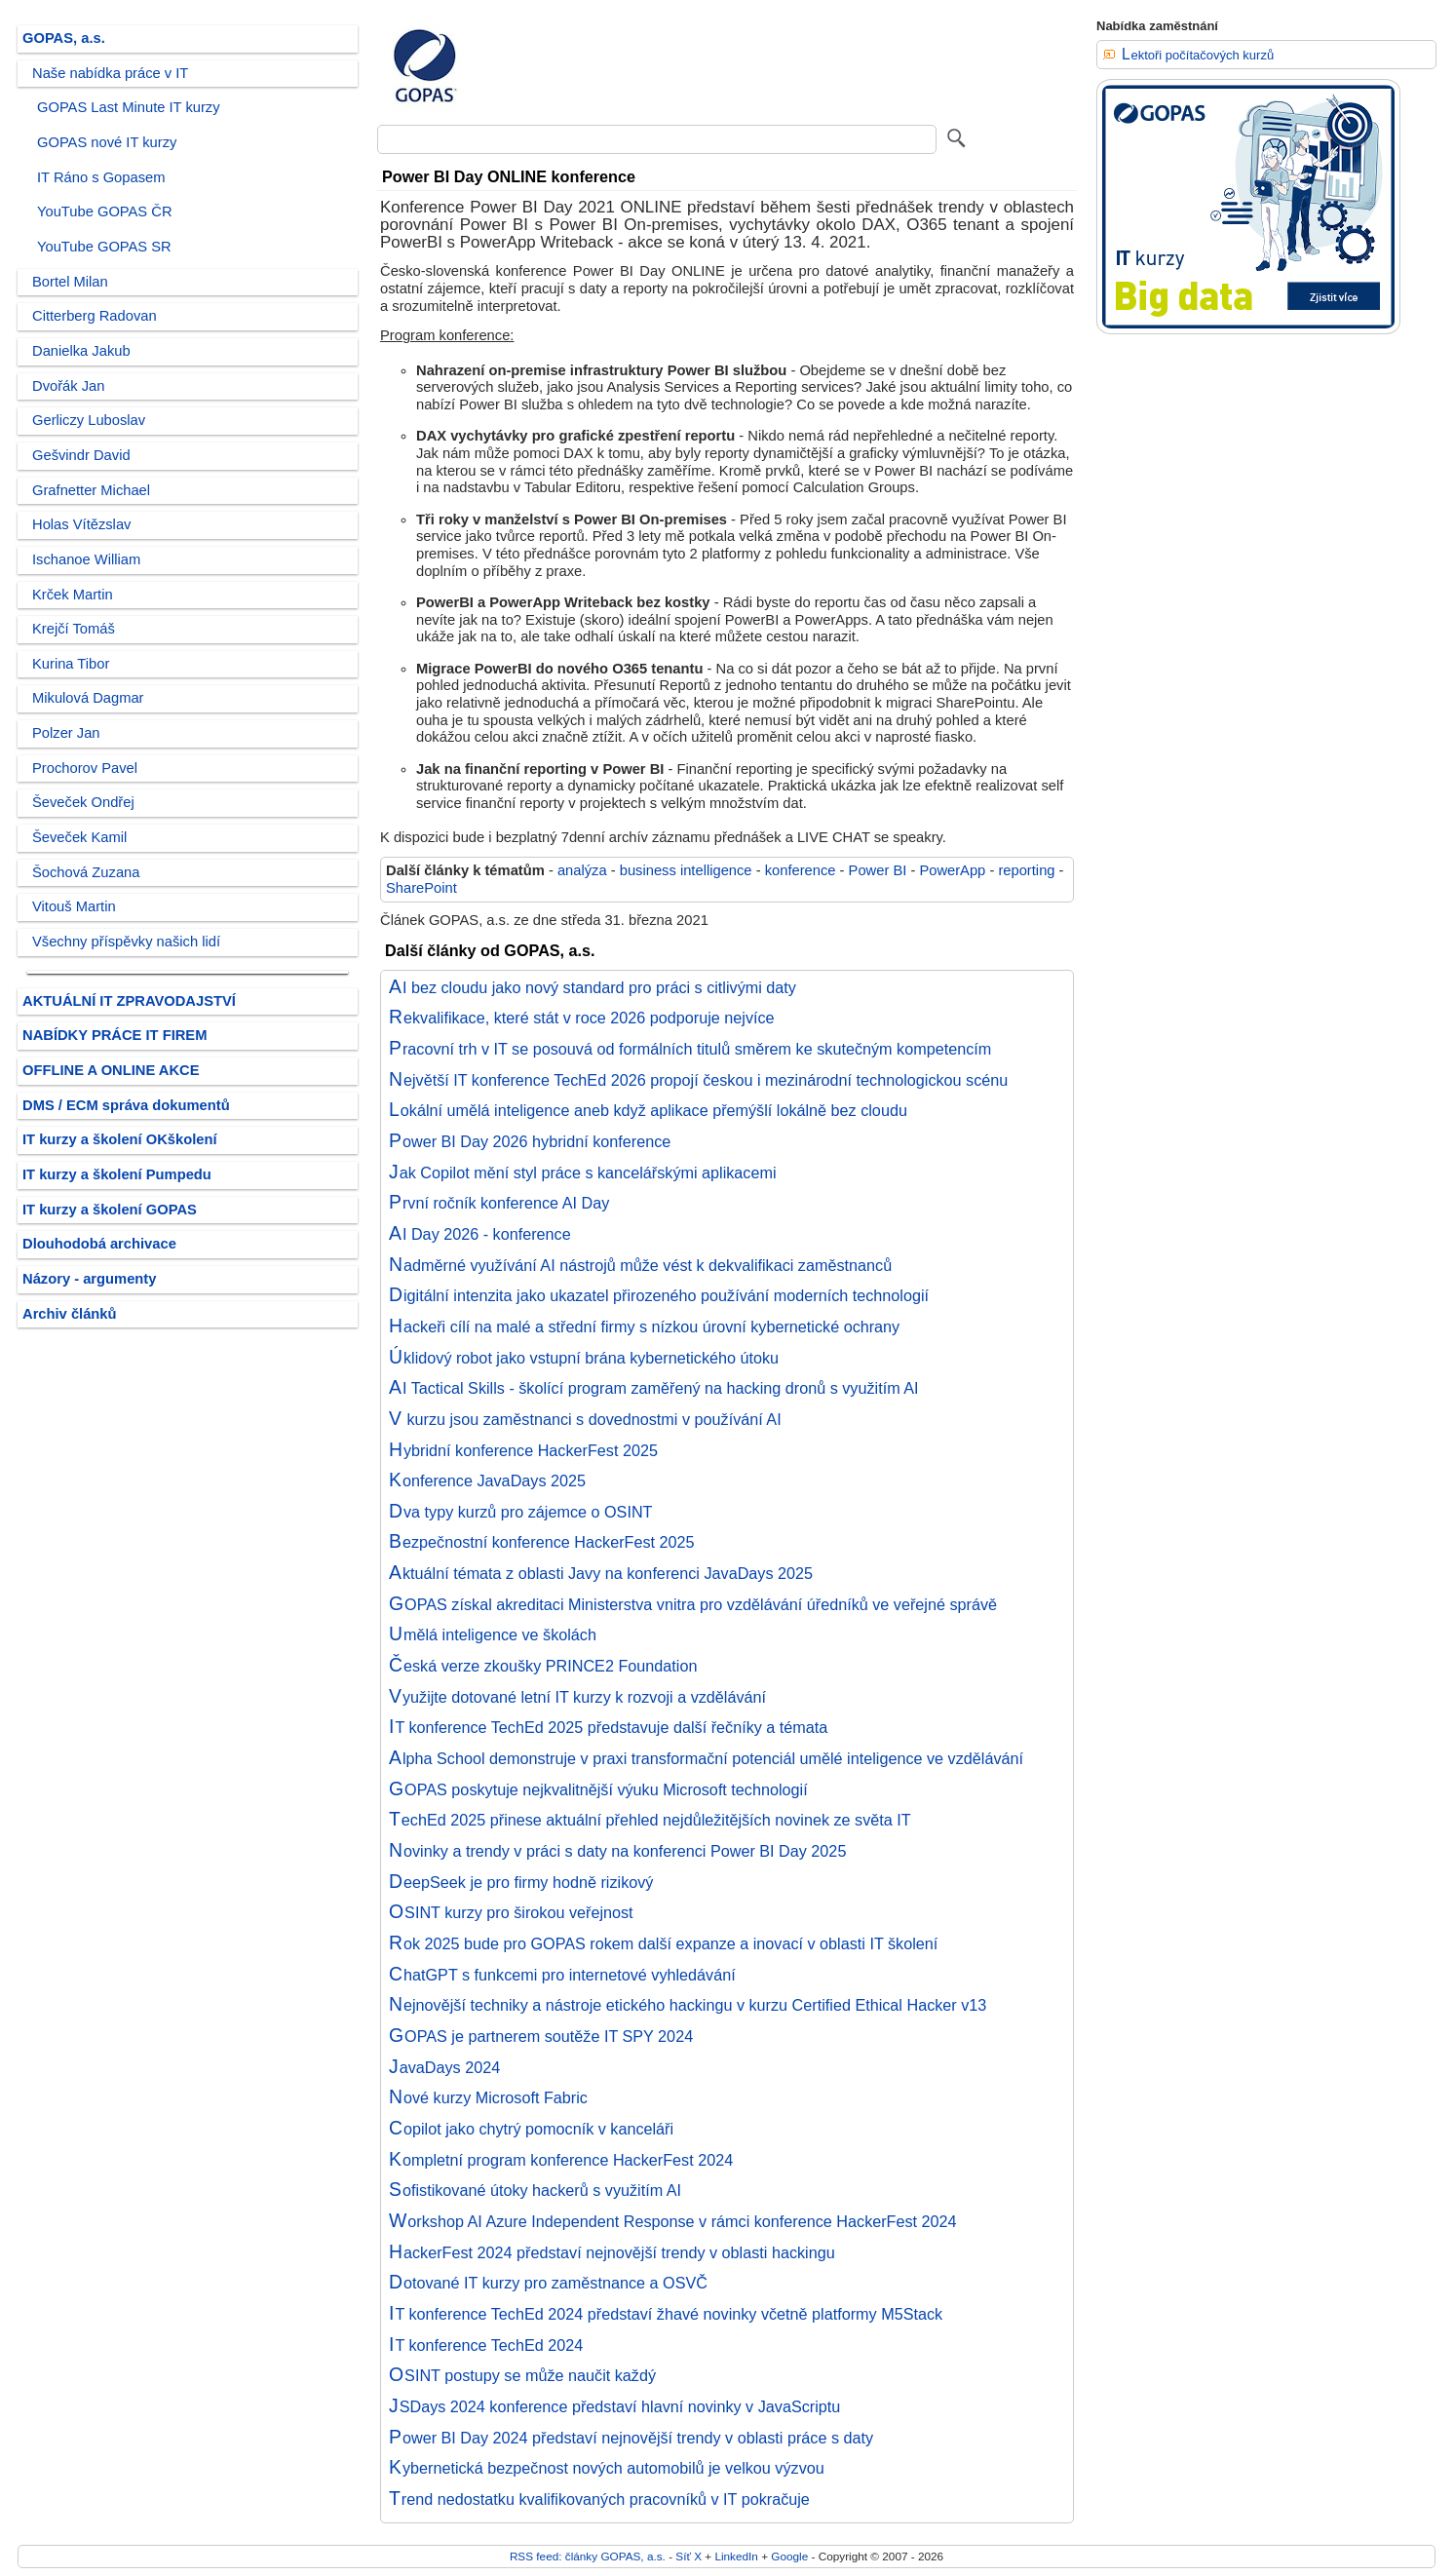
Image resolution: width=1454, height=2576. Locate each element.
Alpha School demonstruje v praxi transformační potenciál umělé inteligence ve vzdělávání (706, 1758)
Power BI (878, 870)
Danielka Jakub (81, 351)
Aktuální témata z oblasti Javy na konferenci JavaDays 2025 (601, 1573)
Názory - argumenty (89, 1279)
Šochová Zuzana (85, 872)
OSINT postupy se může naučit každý (522, 2375)
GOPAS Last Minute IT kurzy (128, 107)
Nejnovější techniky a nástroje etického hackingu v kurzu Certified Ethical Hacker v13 (687, 2005)
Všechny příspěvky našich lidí (126, 941)
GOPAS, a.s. (63, 38)
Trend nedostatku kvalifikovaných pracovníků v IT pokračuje (599, 2499)
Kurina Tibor (70, 664)
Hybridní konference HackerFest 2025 (523, 1450)
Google (789, 2556)
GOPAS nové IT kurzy (106, 142)
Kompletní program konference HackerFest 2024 (561, 2160)
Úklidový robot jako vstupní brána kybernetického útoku (584, 1357)
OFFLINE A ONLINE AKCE (111, 1070)
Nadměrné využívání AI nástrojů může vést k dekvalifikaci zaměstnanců (640, 1265)
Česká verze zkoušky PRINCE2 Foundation (543, 1665)
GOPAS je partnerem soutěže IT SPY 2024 (541, 2036)
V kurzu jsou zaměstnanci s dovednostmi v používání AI (585, 1419)
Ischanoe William (86, 559)
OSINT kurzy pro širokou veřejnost (511, 1912)
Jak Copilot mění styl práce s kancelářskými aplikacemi (583, 1172)
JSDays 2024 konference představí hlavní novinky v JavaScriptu (614, 2406)
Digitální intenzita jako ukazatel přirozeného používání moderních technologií (659, 1295)
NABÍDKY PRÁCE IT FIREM (114, 1035)
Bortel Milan (70, 281)
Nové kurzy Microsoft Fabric (488, 2097)
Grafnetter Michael (91, 490)
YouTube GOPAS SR (104, 246)
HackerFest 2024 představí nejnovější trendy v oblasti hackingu (612, 2252)
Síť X (688, 2556)
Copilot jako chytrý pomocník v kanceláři (531, 2128)
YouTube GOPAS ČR (104, 211)
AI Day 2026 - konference (480, 1234)
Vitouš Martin (74, 906)
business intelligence (686, 870)
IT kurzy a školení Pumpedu (116, 1174)
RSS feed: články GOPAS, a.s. (588, 2556)
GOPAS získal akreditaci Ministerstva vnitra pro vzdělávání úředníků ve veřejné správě (693, 1604)
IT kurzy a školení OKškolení (119, 1139)
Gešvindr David (81, 455)
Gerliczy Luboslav (88, 420)
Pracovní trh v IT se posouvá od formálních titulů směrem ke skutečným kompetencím (690, 1048)
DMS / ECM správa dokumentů (126, 1105)
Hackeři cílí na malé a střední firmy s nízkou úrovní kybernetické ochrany (644, 1326)
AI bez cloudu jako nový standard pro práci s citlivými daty (592, 987)
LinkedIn (735, 2556)
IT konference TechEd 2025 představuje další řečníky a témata (608, 1727)
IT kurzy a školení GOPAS (109, 1209)
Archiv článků (69, 1314)
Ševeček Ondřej (83, 802)
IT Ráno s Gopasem (101, 177)
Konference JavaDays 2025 (487, 1480)
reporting (1026, 870)
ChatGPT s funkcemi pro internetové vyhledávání (562, 1974)
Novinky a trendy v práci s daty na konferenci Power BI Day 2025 (617, 1851)
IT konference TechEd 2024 (486, 2345)
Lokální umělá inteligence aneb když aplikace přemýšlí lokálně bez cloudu (648, 1110)
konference (800, 870)
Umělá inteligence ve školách (492, 1634)
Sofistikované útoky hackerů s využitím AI (535, 2190)
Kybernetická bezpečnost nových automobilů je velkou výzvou (606, 2468)
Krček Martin (72, 594)
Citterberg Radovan (94, 316)
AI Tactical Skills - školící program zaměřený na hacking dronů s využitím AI (654, 1388)
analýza (582, 870)
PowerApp (952, 870)
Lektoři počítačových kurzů (1198, 55)
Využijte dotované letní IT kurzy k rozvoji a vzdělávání (577, 1697)
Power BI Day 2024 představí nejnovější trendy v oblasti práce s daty (631, 2437)
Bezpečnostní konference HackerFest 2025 (542, 1542)
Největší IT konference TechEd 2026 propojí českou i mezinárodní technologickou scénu (698, 1080)
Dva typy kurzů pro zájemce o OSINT (521, 1511)
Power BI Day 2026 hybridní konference (529, 1141)
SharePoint (421, 888)
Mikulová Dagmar (88, 698)
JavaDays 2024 (444, 2067)
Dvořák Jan (68, 386)
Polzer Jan (66, 733)
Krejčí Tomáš (73, 628)
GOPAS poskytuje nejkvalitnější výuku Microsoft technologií (598, 1789)
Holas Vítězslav (81, 524)
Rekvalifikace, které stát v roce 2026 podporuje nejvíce (582, 1017)
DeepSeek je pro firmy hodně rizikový (521, 1882)
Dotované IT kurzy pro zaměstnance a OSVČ (548, 2282)
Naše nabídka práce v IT (110, 73)
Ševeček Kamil (79, 837)
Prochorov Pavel (84, 768)
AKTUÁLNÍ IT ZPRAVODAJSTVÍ (129, 1001)
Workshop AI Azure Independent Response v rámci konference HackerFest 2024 (673, 2221)
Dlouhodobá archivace (99, 1243)
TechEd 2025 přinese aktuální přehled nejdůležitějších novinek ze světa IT (650, 1819)
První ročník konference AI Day (499, 1202)
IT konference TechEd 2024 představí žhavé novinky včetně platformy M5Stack (665, 2314)
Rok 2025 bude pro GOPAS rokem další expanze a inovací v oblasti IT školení (663, 1943)
